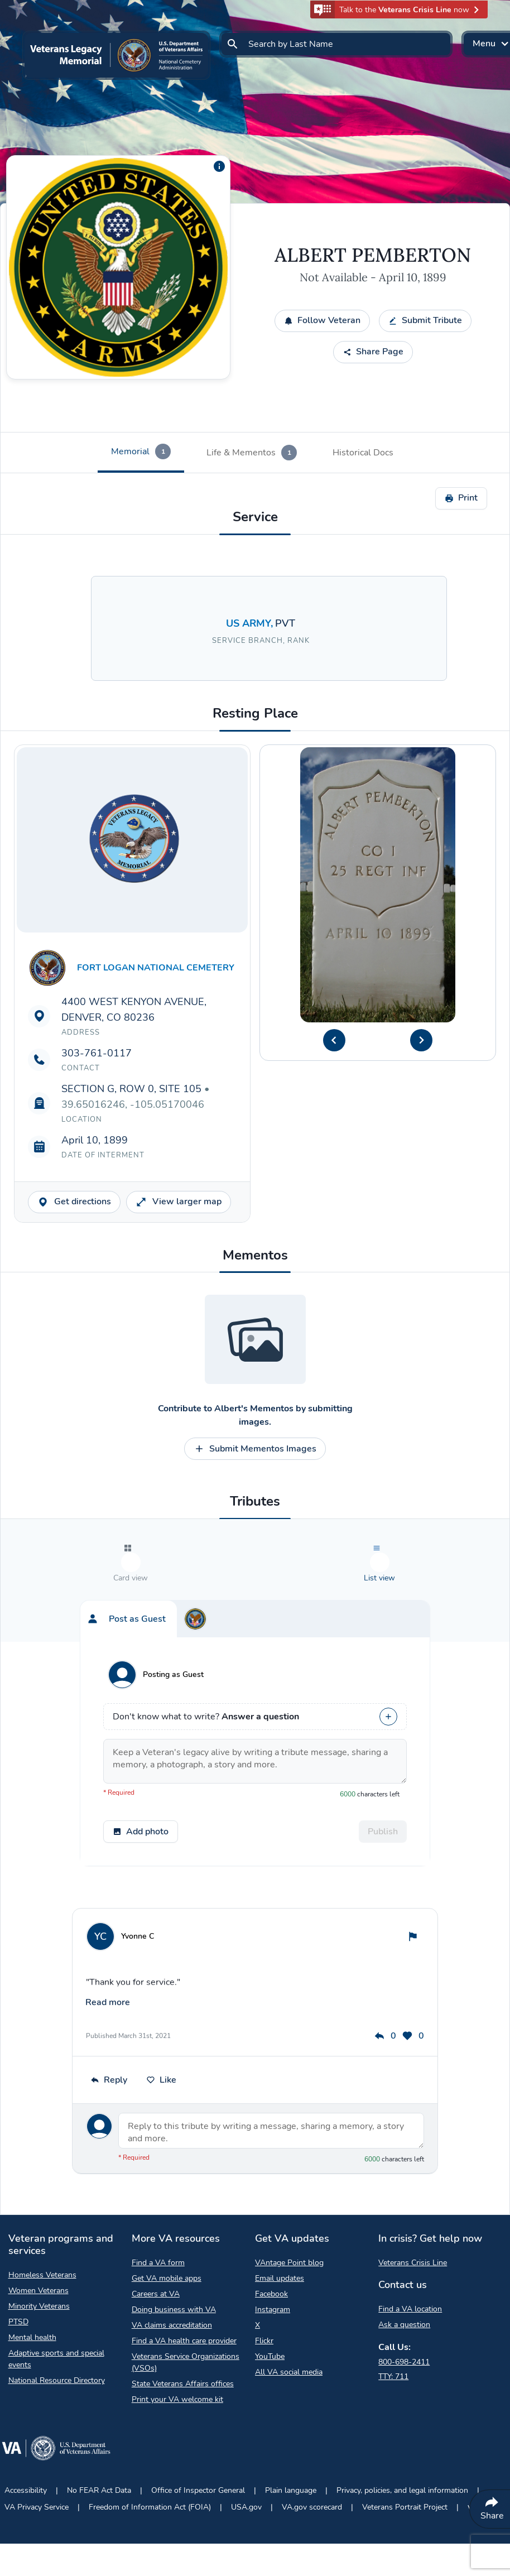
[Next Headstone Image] (421, 1040)
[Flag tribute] (413, 1920)
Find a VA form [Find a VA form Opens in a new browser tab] (158, 2219)
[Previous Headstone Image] (334, 1040)
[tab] (141, 452)
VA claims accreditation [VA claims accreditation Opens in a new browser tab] (172, 2281)
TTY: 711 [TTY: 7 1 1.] (393, 2333)
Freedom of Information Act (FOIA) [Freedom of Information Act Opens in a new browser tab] (150, 2463)
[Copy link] (15, 173)
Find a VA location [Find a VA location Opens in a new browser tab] (410, 2265)
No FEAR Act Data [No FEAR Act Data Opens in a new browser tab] (99, 2447)
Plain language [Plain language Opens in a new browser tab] (290, 2447)
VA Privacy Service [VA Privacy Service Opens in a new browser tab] (36, 2463)
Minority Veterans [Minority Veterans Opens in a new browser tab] (39, 2262)
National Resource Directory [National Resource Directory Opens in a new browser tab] (56, 2337)
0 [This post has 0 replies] (385, 1992)
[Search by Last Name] (336, 44)
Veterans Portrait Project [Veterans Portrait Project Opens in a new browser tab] (405, 2463)
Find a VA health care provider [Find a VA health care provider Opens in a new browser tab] (184, 2297)
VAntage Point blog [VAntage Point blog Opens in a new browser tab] (289, 2219)
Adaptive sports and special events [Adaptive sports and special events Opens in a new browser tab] (56, 2315)
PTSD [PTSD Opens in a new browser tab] (18, 2278)
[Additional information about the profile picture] (219, 166)
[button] (399, 9)
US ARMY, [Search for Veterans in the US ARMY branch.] (250, 623)
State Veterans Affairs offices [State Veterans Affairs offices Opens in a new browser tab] (183, 2340)
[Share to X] (15, 223)
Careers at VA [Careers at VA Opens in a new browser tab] (156, 2250)
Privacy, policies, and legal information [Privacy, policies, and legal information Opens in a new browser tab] (402, 2447)
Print (461, 498)
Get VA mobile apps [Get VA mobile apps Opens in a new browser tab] (166, 2234)
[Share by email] (15, 148)
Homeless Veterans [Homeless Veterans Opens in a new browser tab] (42, 2231)
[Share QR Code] (15, 248)
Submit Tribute (425, 320)
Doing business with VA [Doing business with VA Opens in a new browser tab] (174, 2266)
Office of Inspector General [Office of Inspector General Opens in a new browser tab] (198, 2447)
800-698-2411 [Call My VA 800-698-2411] (404, 2318)
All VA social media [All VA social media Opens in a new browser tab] (289, 2328)
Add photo (141, 1815)
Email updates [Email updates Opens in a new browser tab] (279, 2234)
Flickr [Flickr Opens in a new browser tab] (264, 2297)
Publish (383, 1815)
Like (161, 2036)
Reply (108, 2036)
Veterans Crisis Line (412, 2219)
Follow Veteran (322, 320)
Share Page (373, 351)
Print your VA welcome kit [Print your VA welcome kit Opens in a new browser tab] (177, 2356)
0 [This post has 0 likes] (413, 1992)
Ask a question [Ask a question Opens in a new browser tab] (404, 2281)
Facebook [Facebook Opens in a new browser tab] (271, 2250)
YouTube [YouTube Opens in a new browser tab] (270, 2313)
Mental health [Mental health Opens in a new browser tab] (32, 2294)
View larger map (179, 1201)
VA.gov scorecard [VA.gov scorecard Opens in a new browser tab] (312, 2463)
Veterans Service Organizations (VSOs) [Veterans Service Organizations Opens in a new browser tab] (185, 2319)
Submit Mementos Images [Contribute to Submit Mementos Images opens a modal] (255, 1449)
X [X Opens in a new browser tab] (257, 2281)
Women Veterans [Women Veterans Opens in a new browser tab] (38, 2247)
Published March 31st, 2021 (128, 1992)
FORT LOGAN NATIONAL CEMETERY (155, 968)
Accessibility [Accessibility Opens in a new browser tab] (25, 2447)
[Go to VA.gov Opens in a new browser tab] (56, 2406)
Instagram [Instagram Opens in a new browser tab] (272, 2266)
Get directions (74, 1201)
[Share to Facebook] (15, 198)
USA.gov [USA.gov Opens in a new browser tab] (246, 2463)
